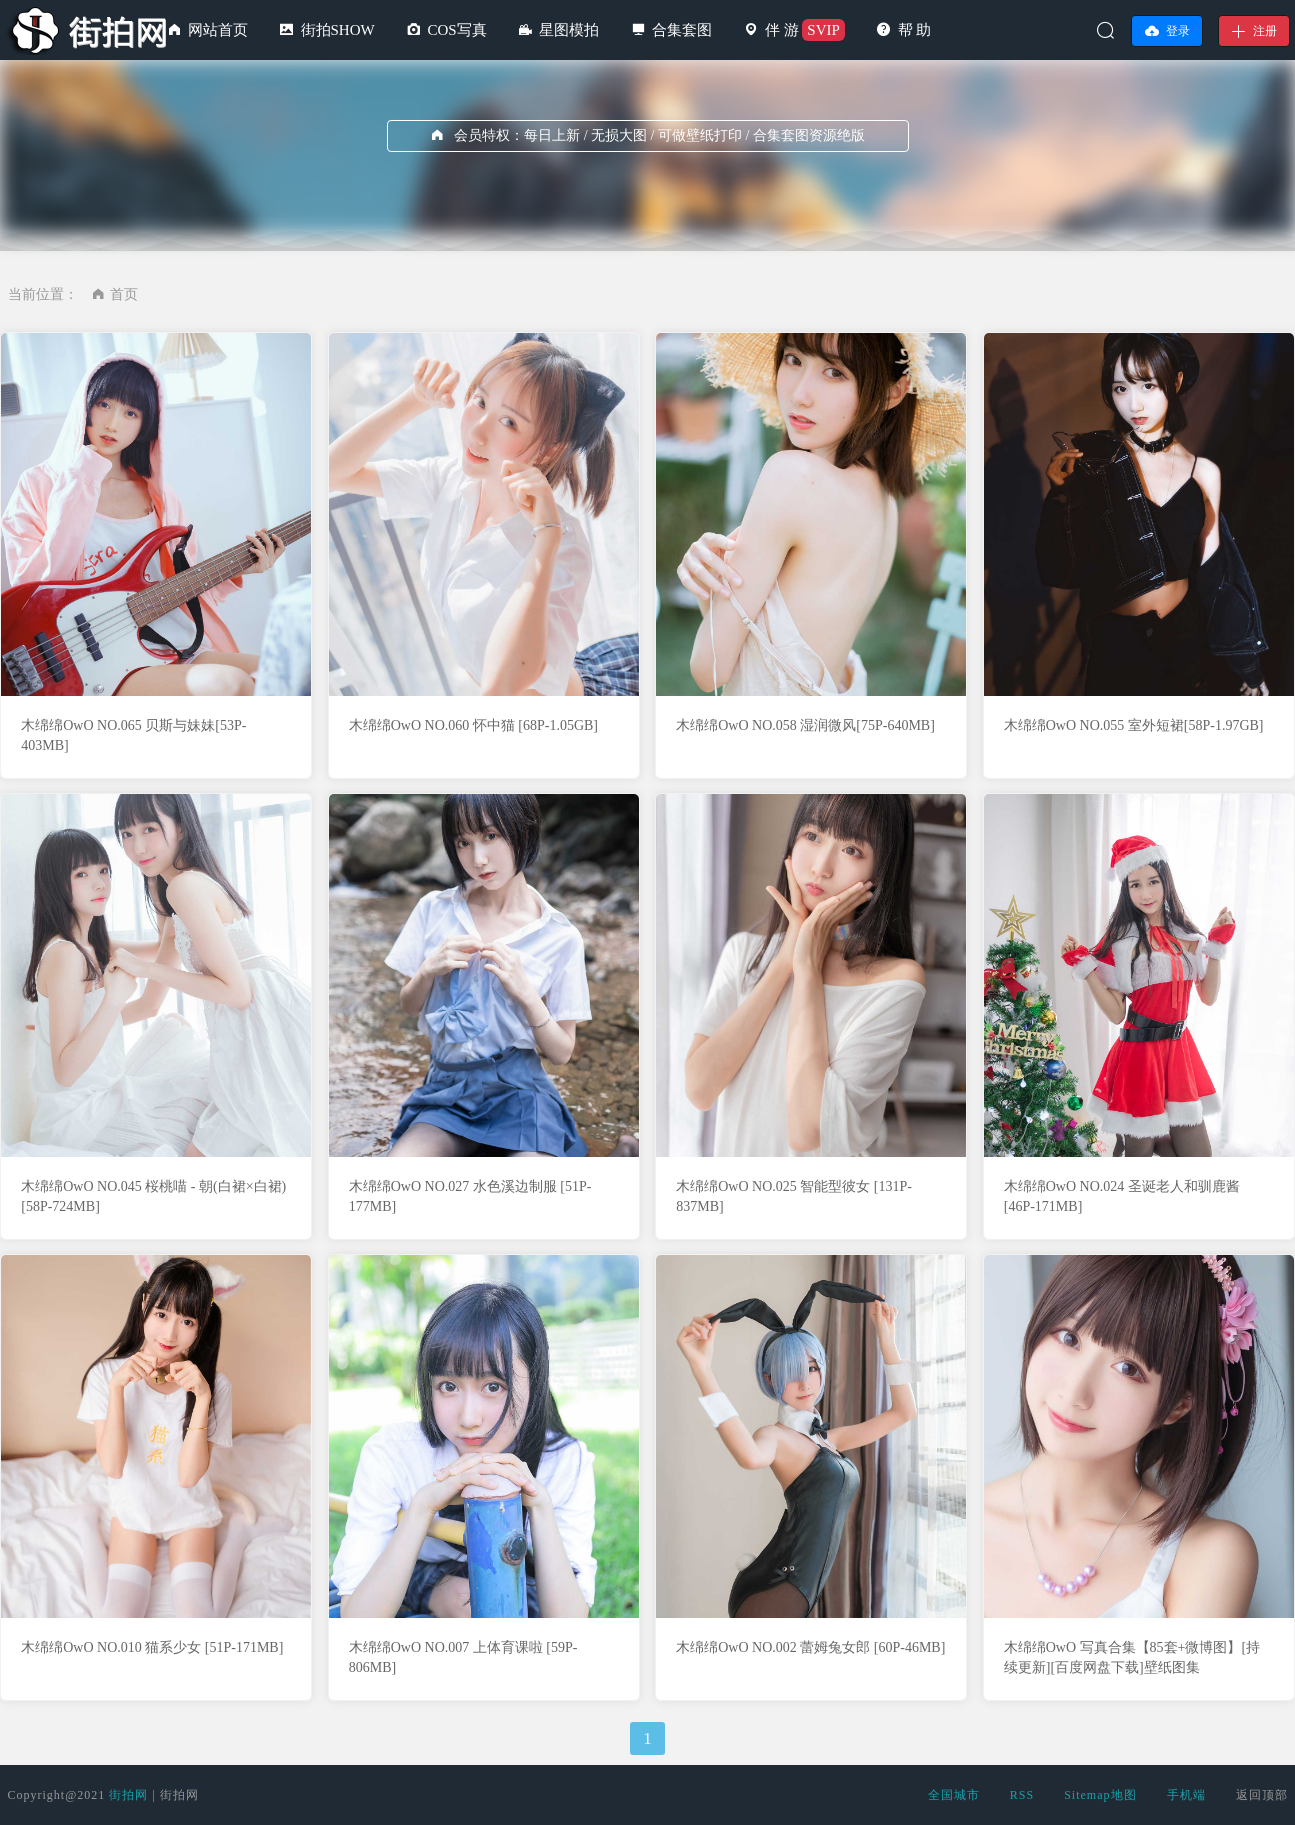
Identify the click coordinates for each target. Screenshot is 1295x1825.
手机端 (1186, 1795)
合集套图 (682, 30)
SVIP (823, 30)
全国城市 (954, 1795)
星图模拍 (569, 30)
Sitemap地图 (1100, 1795)
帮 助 (915, 30)
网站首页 (218, 30)
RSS (1022, 1795)
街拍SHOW (338, 30)
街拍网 (128, 1795)
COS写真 (456, 30)
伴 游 (782, 30)
